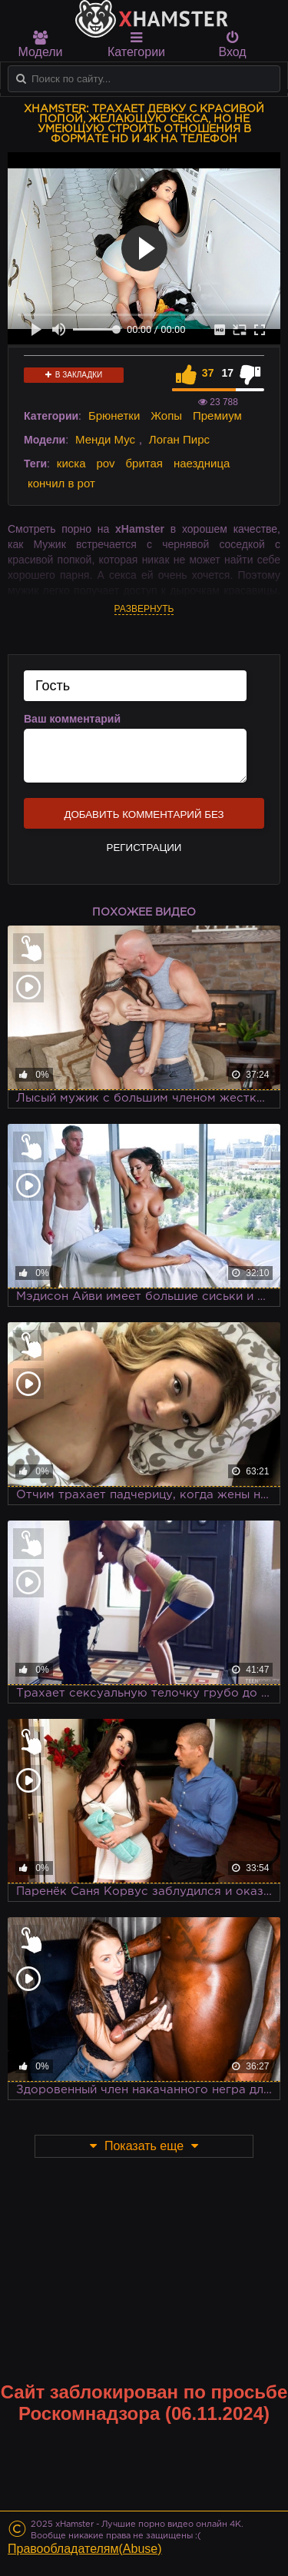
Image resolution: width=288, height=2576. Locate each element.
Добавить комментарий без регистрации (143, 819)
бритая (144, 463)
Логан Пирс (179, 439)
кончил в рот (61, 483)
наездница (202, 463)
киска (71, 463)
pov (105, 463)
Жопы (166, 415)
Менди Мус (105, 439)
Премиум (217, 415)
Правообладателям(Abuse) (85, 2548)
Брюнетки (114, 415)
